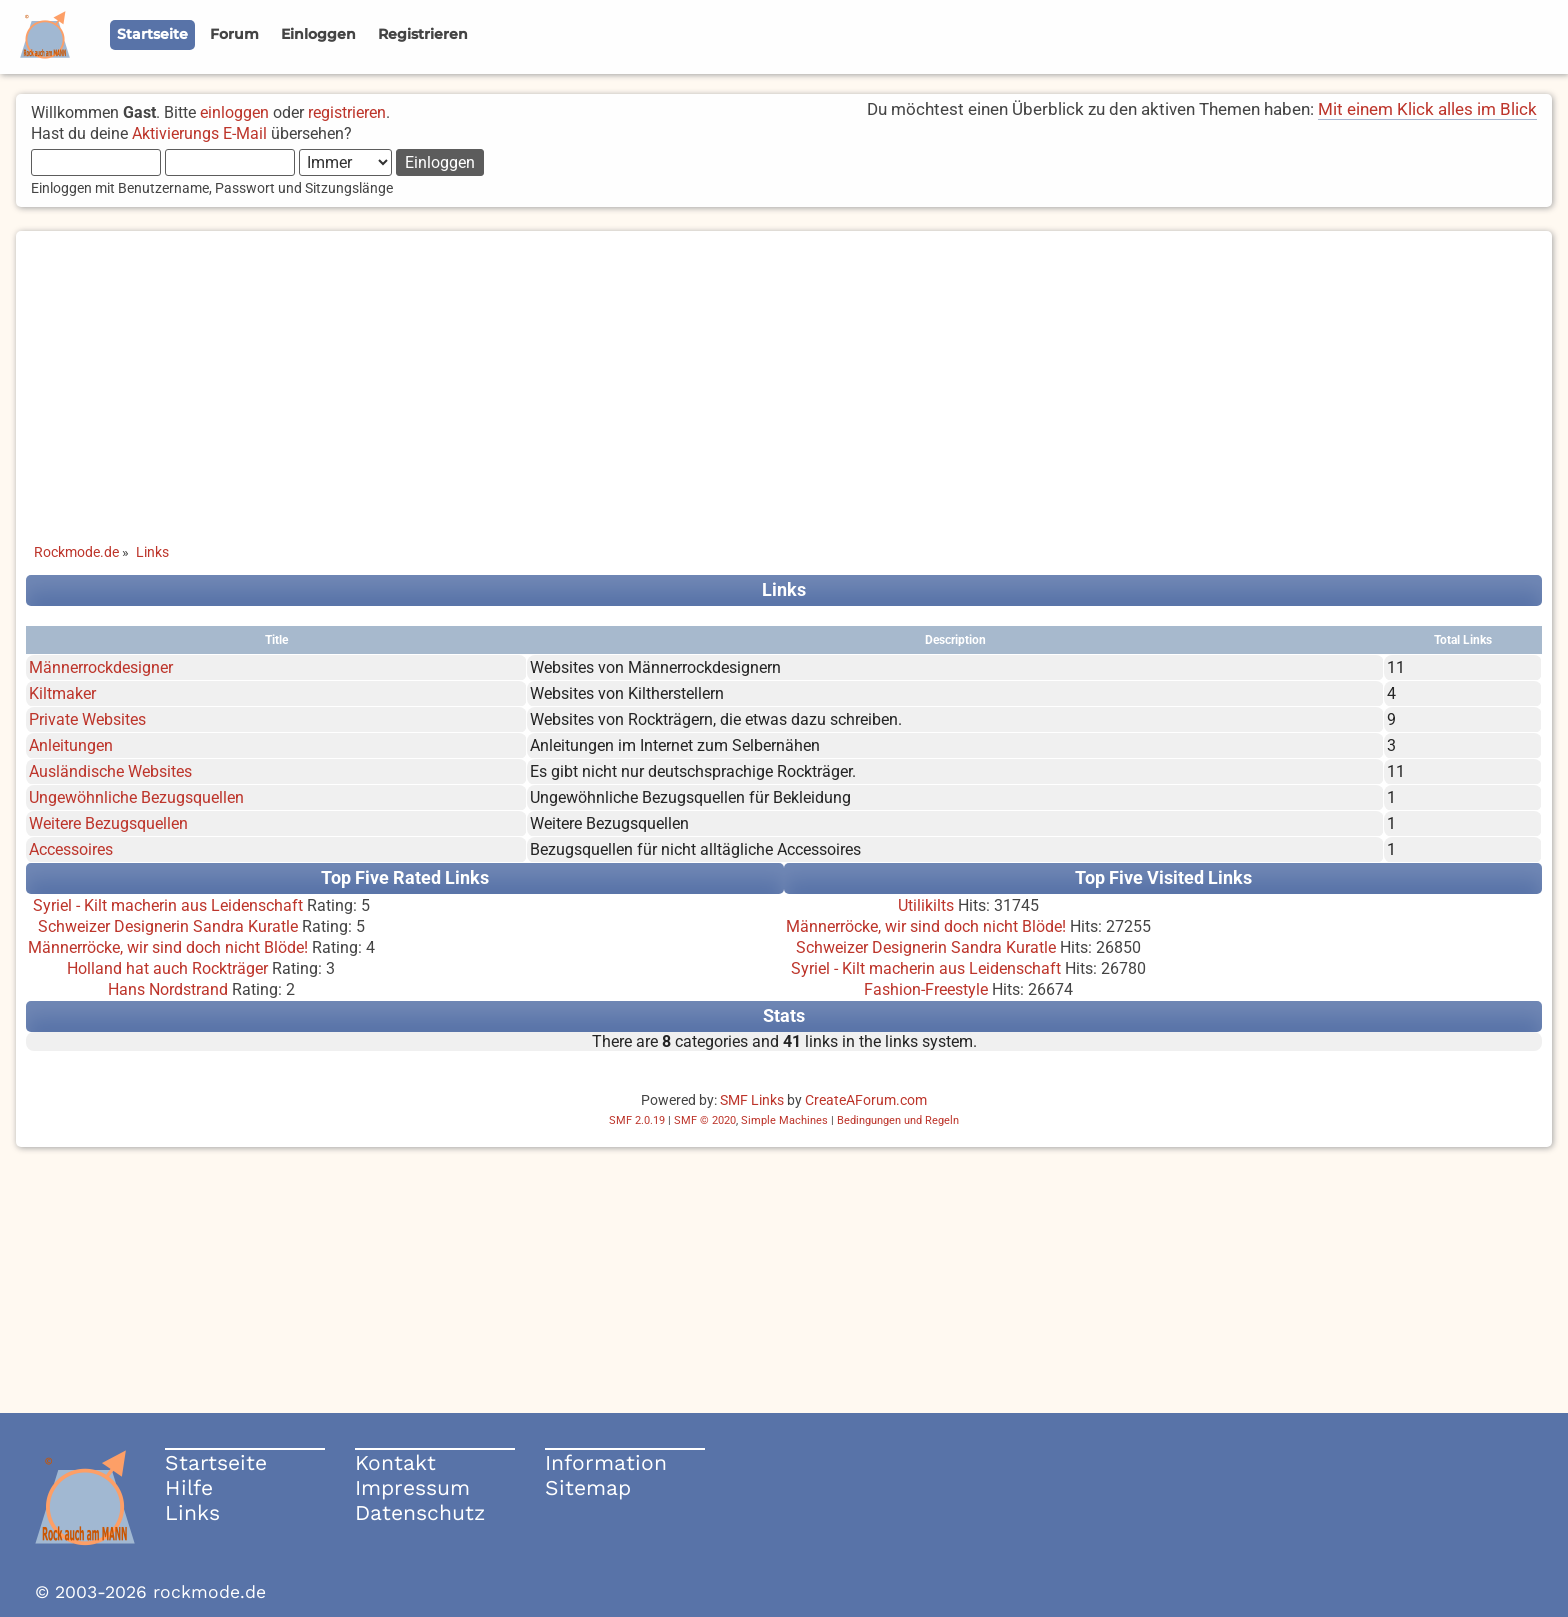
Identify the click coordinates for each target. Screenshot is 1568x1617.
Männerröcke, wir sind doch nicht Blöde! (168, 947)
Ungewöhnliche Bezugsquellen (136, 797)
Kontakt (395, 1462)
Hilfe (189, 1487)
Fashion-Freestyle (926, 989)
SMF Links (752, 1100)
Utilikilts (926, 905)
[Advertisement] (784, 371)
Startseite (216, 1462)
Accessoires (71, 849)
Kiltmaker (62, 693)
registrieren (347, 112)
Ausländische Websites (110, 771)
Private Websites (87, 719)
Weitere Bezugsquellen (108, 823)
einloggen (234, 112)
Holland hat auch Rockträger (167, 968)
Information (606, 1462)
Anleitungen (71, 745)
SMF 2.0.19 (637, 1120)
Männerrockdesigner (101, 667)
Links (192, 1512)
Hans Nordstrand (168, 989)
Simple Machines (784, 1120)
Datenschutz (420, 1512)
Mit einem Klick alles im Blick (1427, 109)
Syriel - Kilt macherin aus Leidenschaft (168, 905)
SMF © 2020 (705, 1120)
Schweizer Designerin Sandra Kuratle (168, 926)
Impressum (412, 1487)
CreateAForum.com (866, 1100)
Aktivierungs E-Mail (199, 133)
